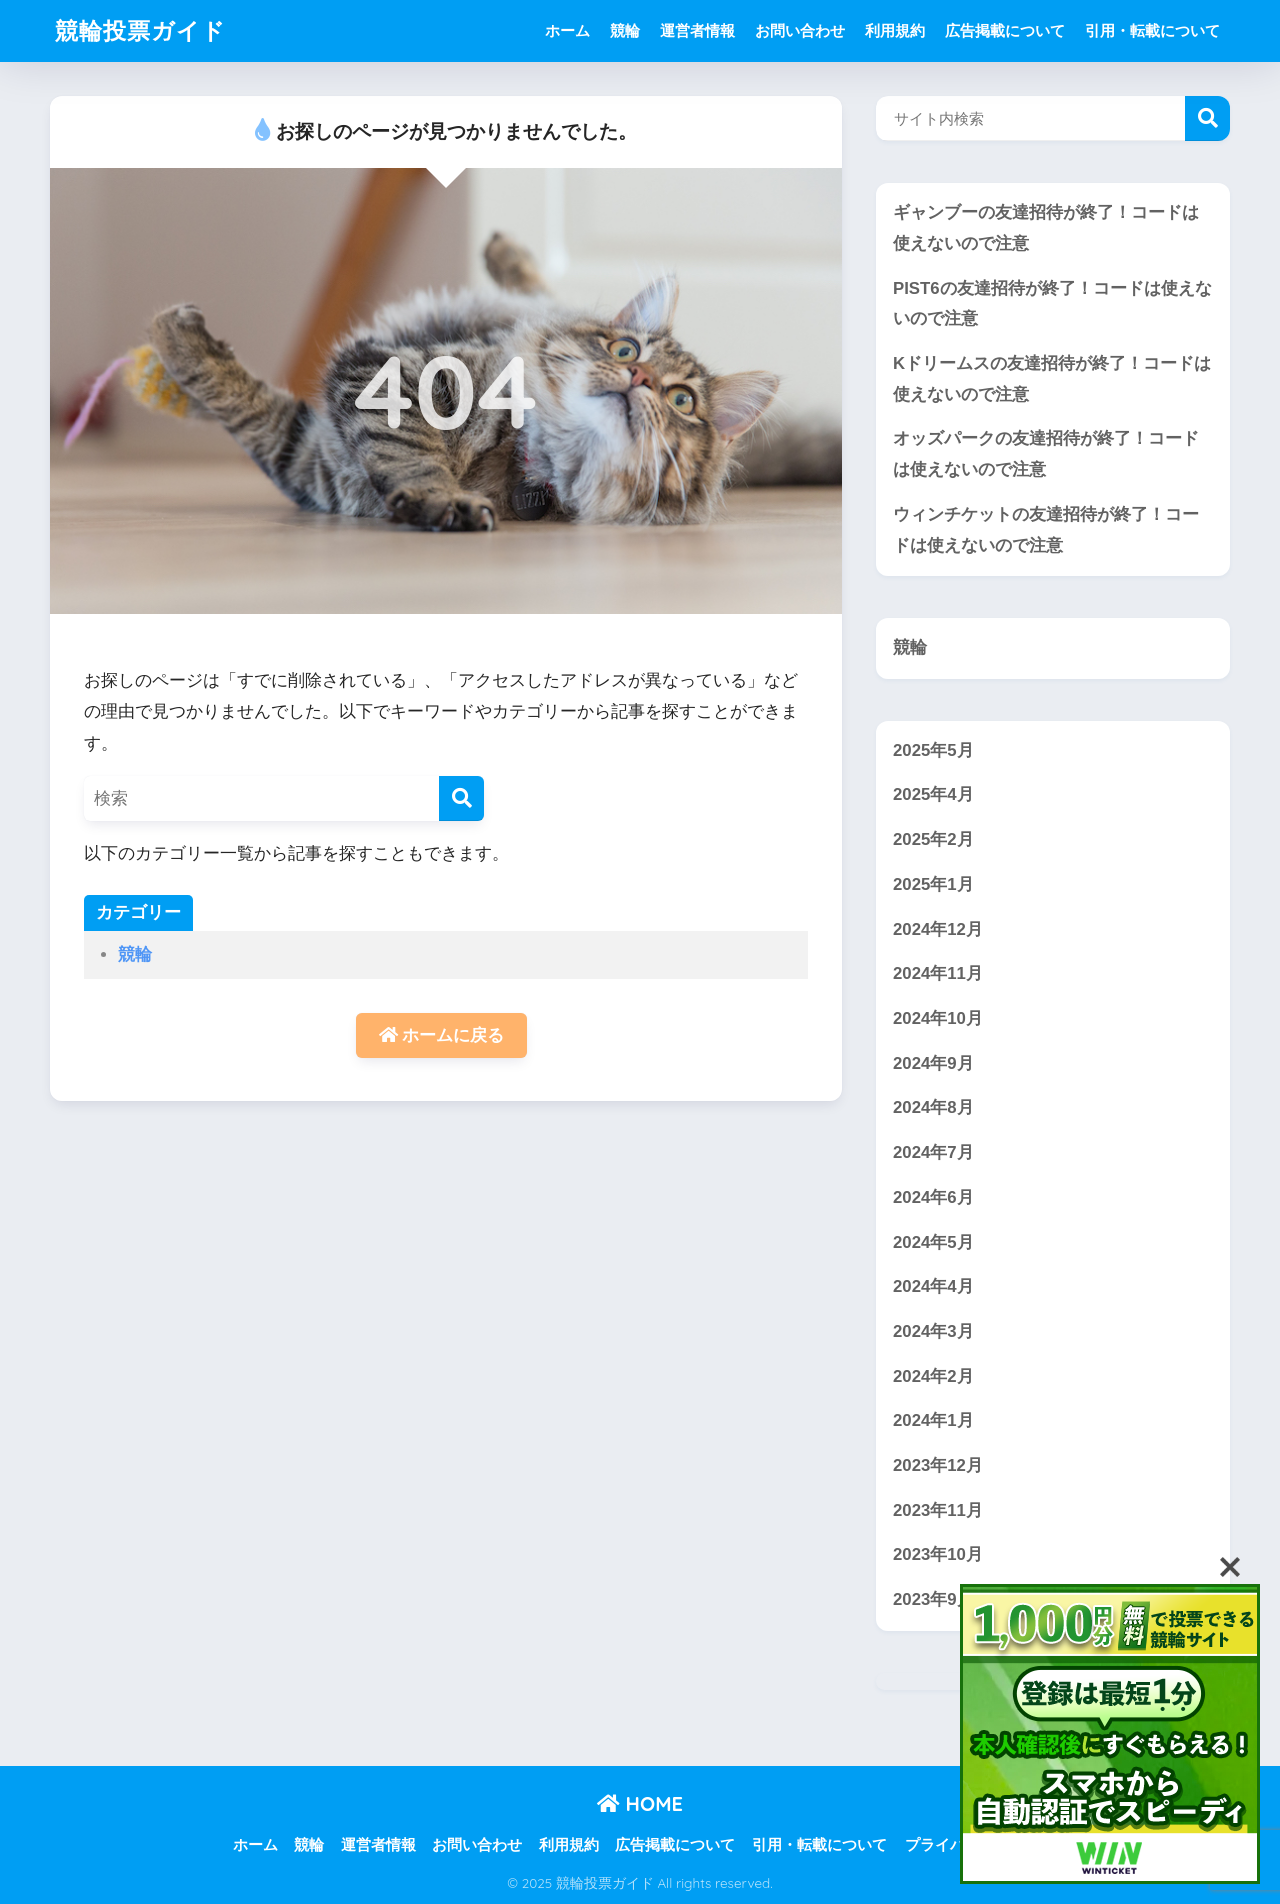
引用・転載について (1152, 30)
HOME (640, 1803)
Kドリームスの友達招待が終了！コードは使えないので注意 (1052, 379)
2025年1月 (933, 884)
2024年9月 (933, 1063)
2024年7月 (933, 1152)
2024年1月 (933, 1420)
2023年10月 (938, 1554)
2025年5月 (933, 750)
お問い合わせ (800, 30)
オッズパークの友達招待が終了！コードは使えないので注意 (1046, 454)
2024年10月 (938, 1018)
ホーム (567, 30)
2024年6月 (933, 1197)
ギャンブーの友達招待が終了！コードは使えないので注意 (1046, 228)
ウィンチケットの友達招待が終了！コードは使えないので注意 (1046, 530)
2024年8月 (933, 1107)
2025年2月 (933, 839)
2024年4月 (933, 1286)
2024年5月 (933, 1242)
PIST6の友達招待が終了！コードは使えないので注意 (1052, 304)
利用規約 (895, 30)
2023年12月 (938, 1465)
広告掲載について (1005, 30)
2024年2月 (933, 1376)
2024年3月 (933, 1331)
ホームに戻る (442, 1035)
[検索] (461, 798)
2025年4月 (933, 794)
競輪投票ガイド (140, 30)
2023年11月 (938, 1510)
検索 (1207, 118)
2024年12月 (938, 929)
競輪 (625, 30)
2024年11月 (938, 973)
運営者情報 (697, 30)
